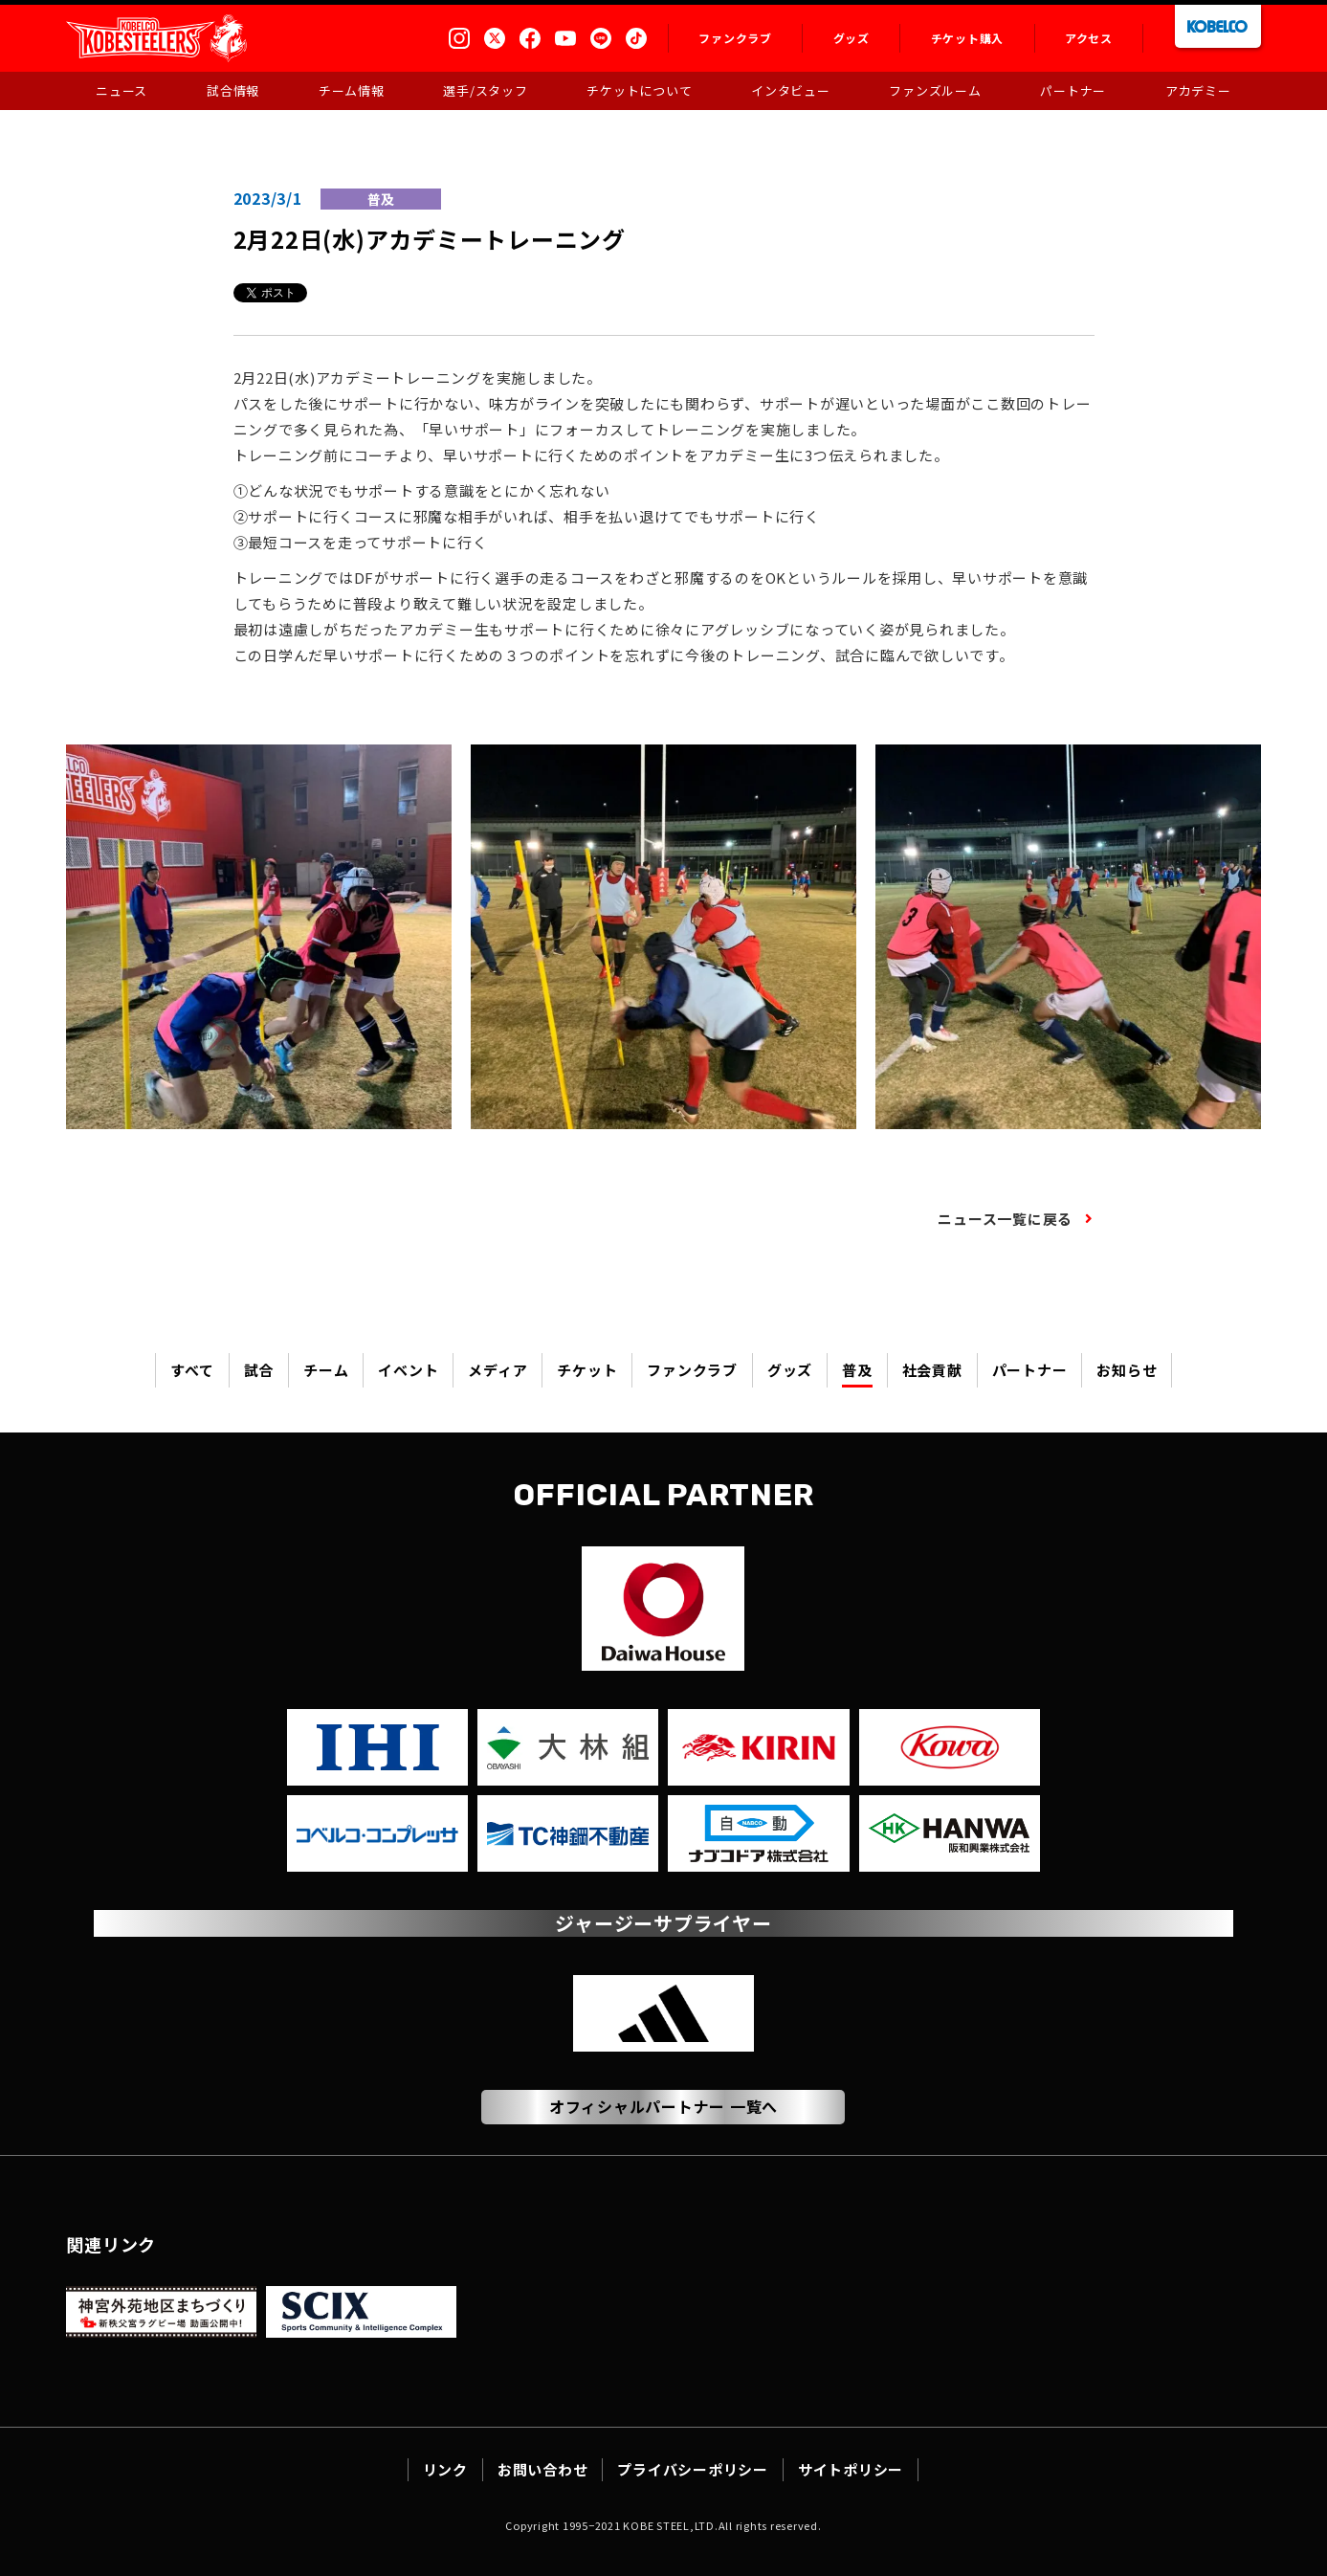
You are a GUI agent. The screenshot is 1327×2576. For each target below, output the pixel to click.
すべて (191, 1370)
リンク (445, 2469)
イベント (408, 1370)
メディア (497, 1370)
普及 (857, 1370)
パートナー (1030, 1370)
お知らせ (1126, 1370)
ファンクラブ (692, 1370)
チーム (325, 1370)
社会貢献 (932, 1370)
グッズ (789, 1370)
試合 (259, 1370)
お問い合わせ (543, 2469)
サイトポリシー (850, 2469)
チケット (587, 1370)
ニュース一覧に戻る (1005, 1219)
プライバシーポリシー (692, 2469)
